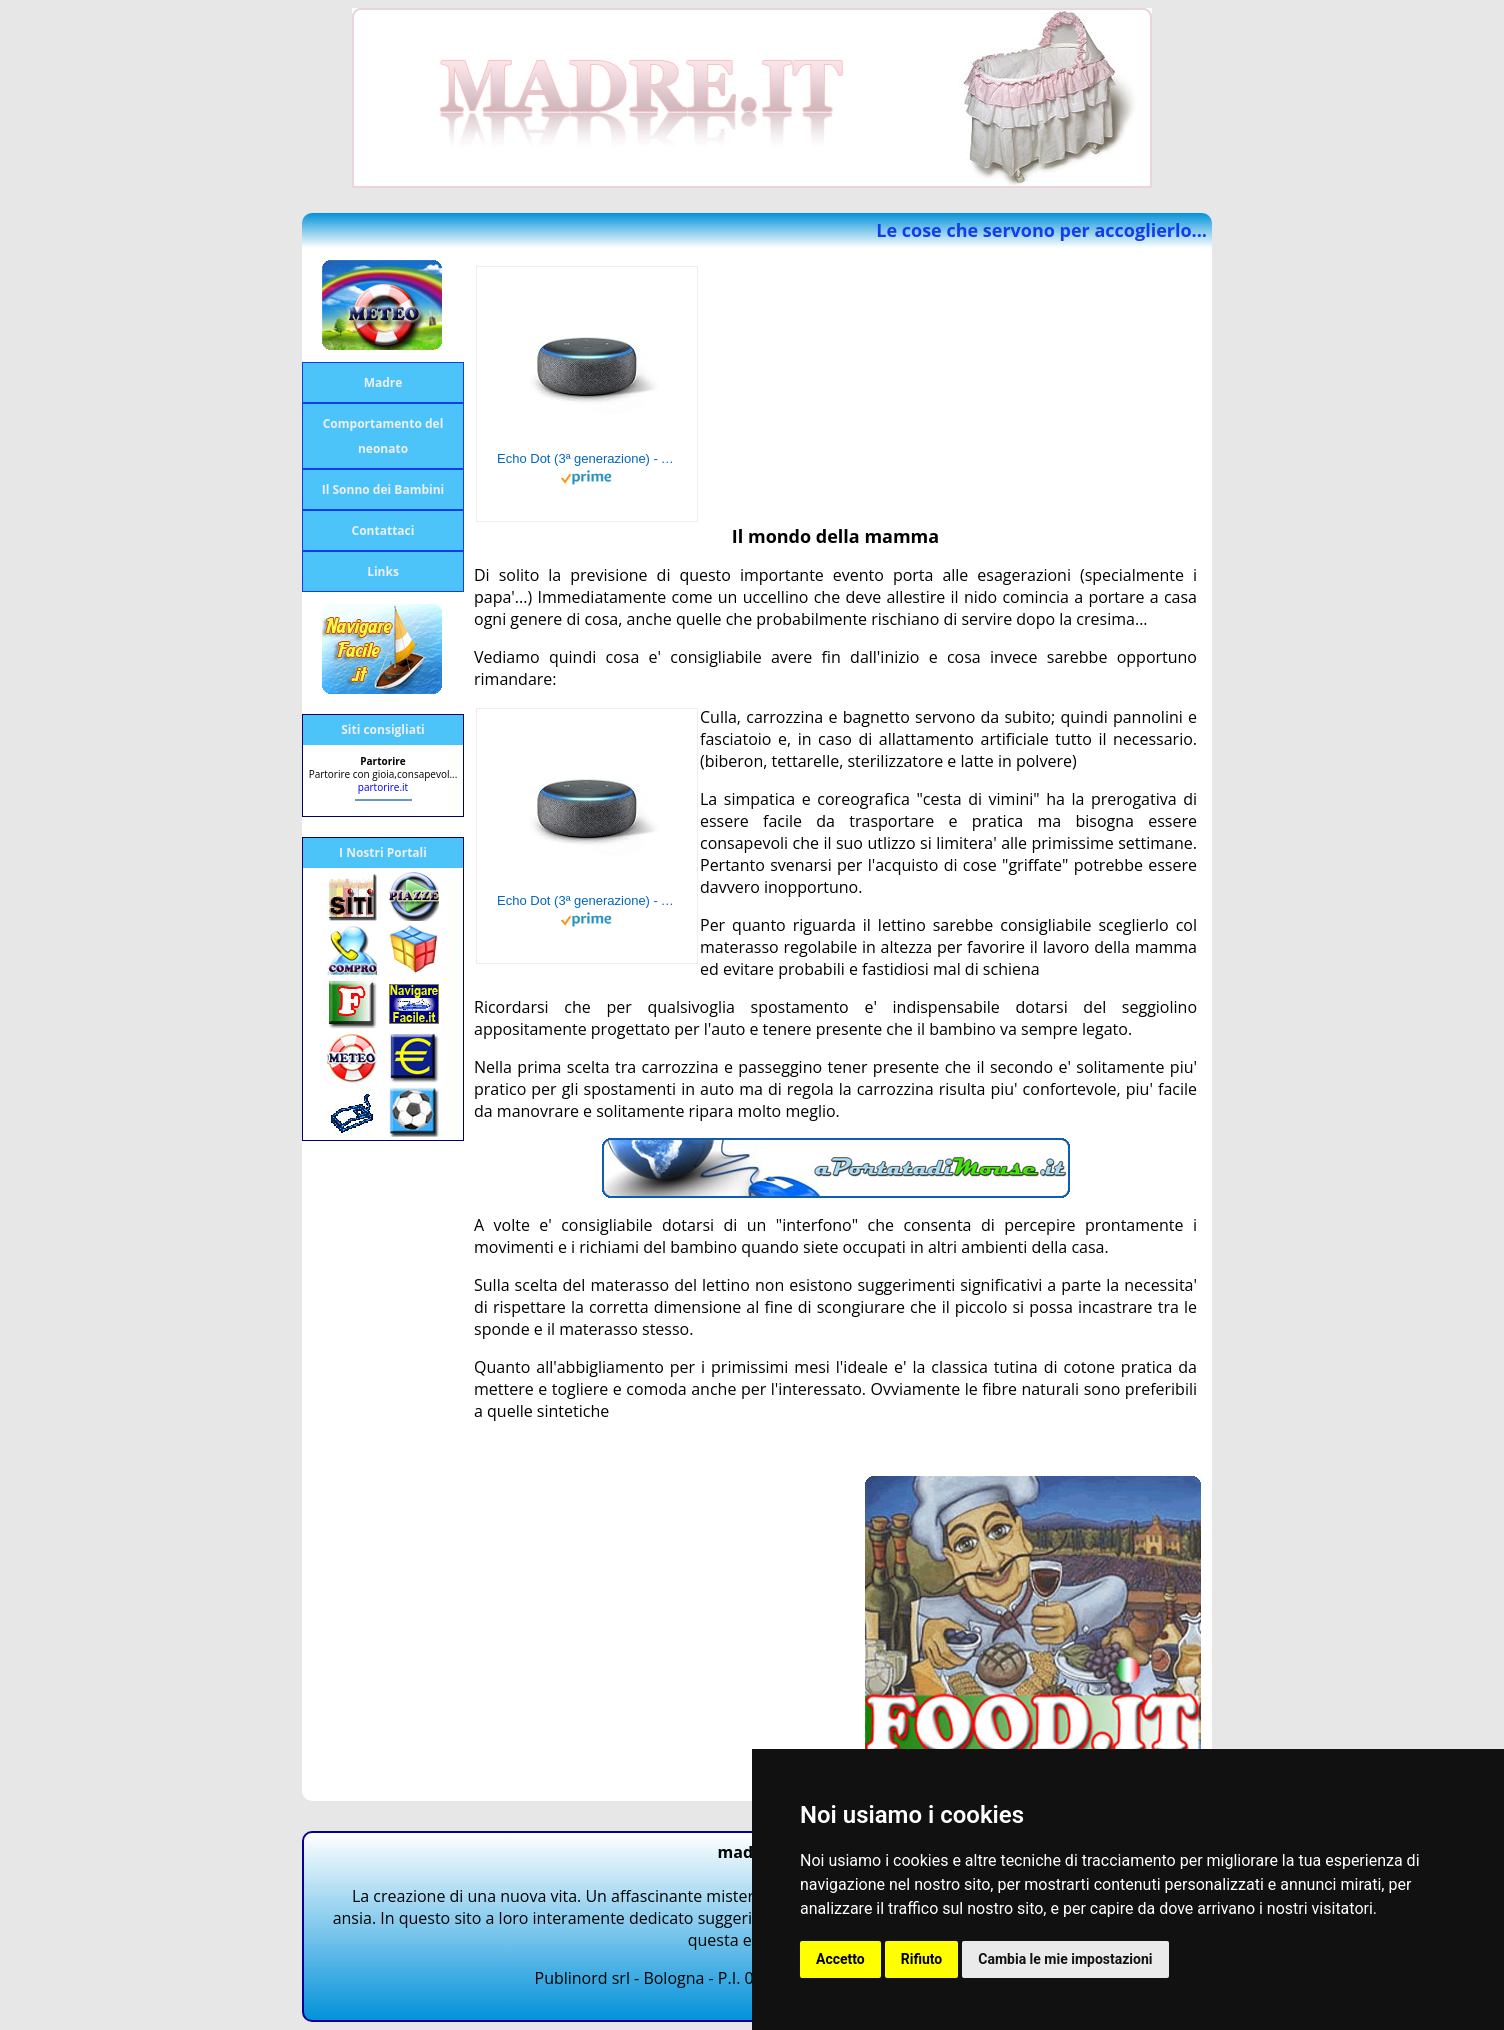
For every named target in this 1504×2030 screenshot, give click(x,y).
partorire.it (383, 787)
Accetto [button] (840, 1959)
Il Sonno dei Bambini (383, 489)
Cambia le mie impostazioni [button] (1065, 1959)
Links (383, 571)
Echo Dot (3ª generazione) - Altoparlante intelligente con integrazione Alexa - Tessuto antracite (587, 458)
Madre (383, 382)
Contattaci (383, 530)
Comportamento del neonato (383, 436)
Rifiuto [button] (922, 1959)
